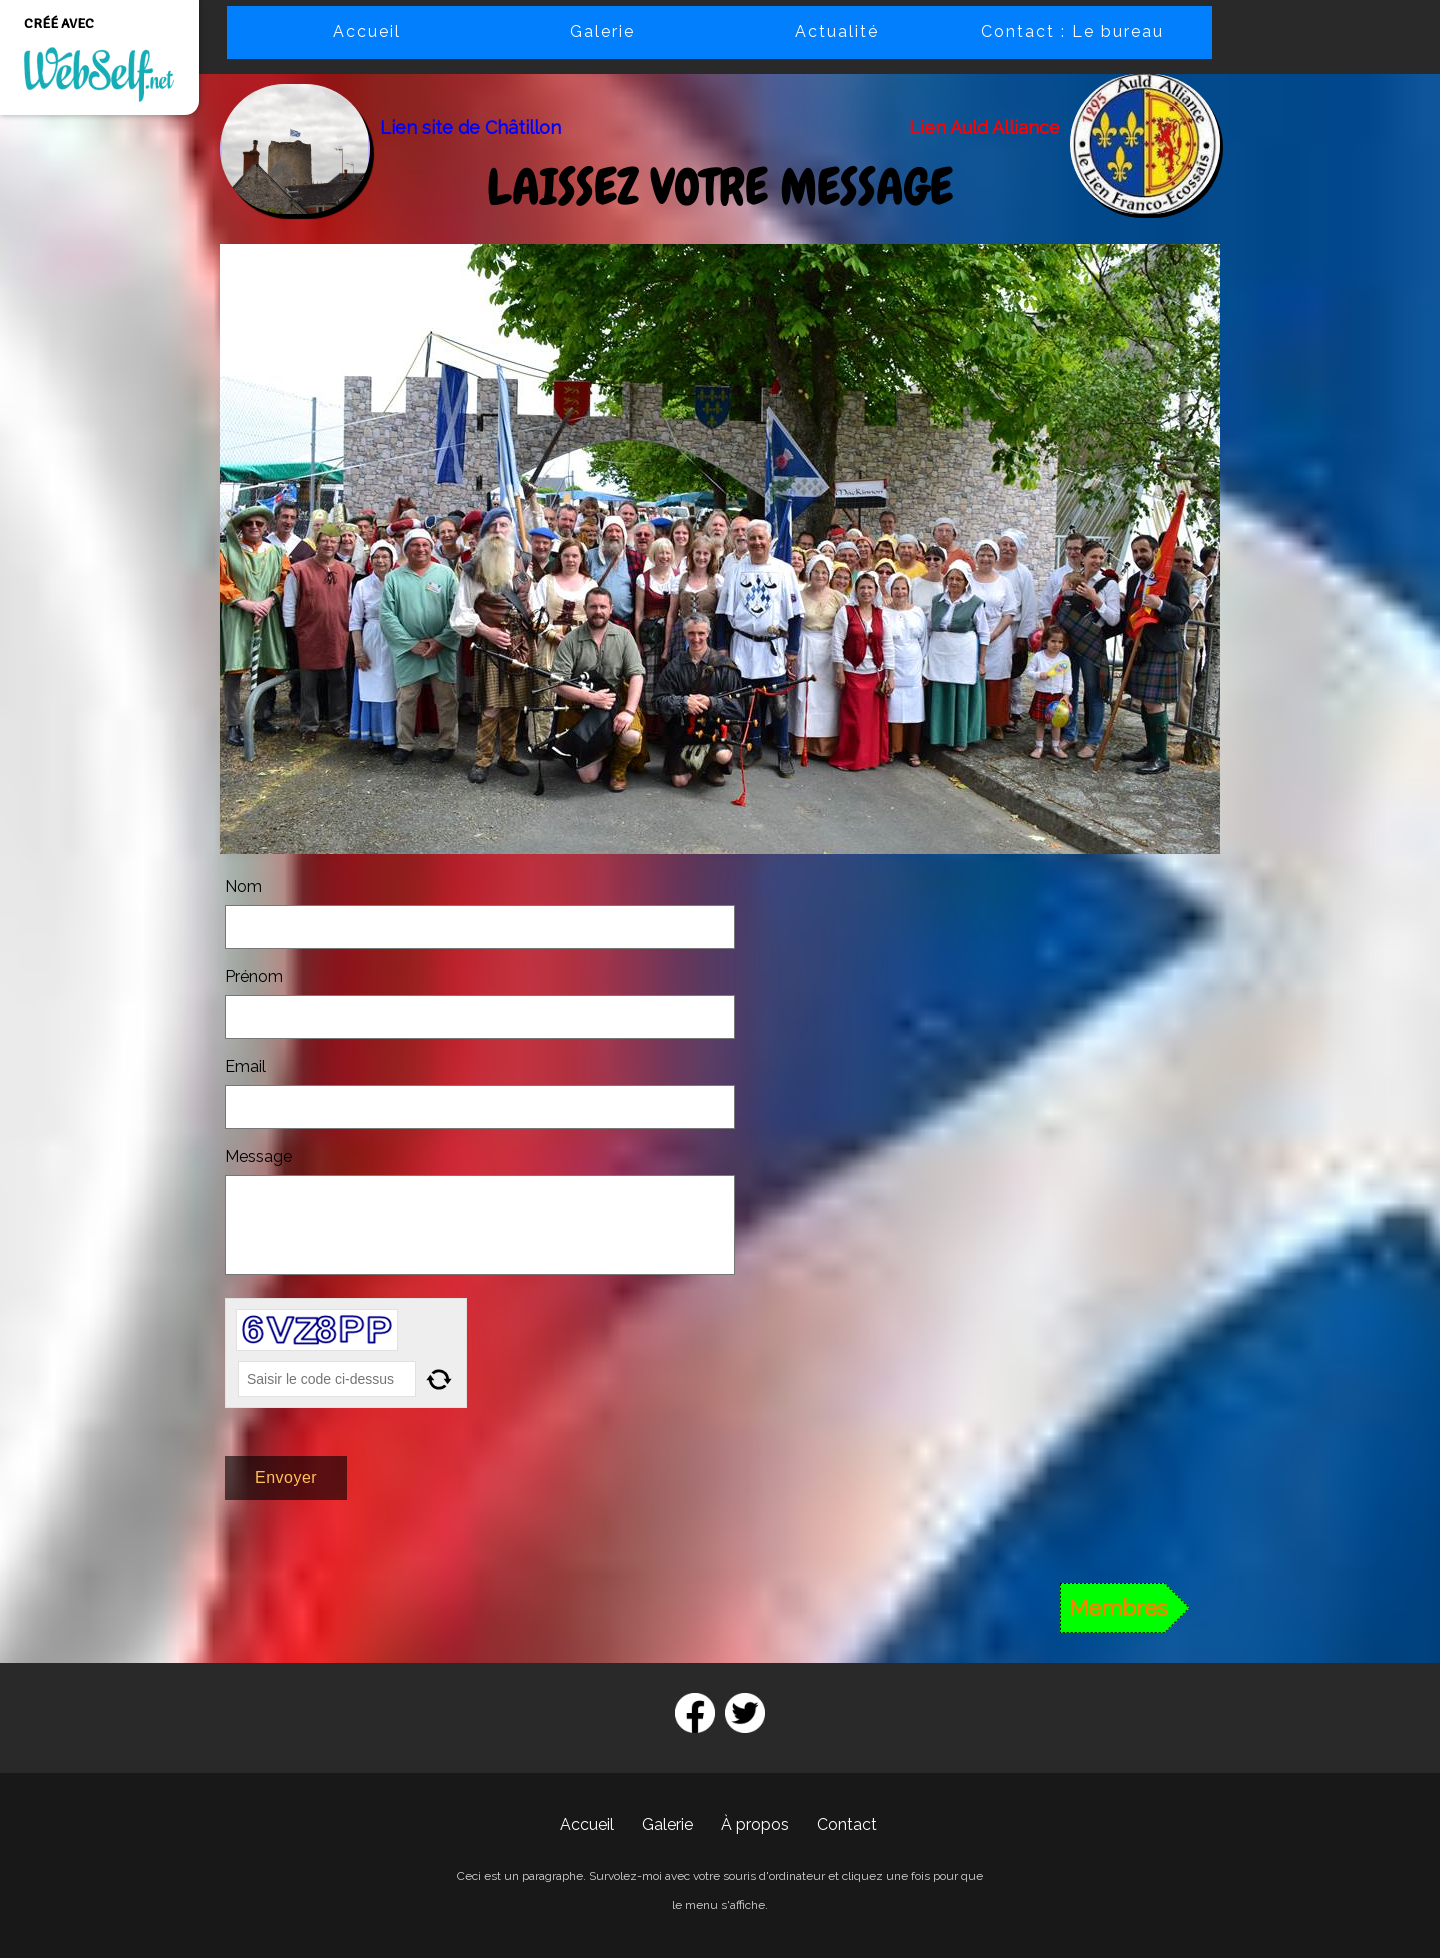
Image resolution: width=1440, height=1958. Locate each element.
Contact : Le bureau (1072, 31)
